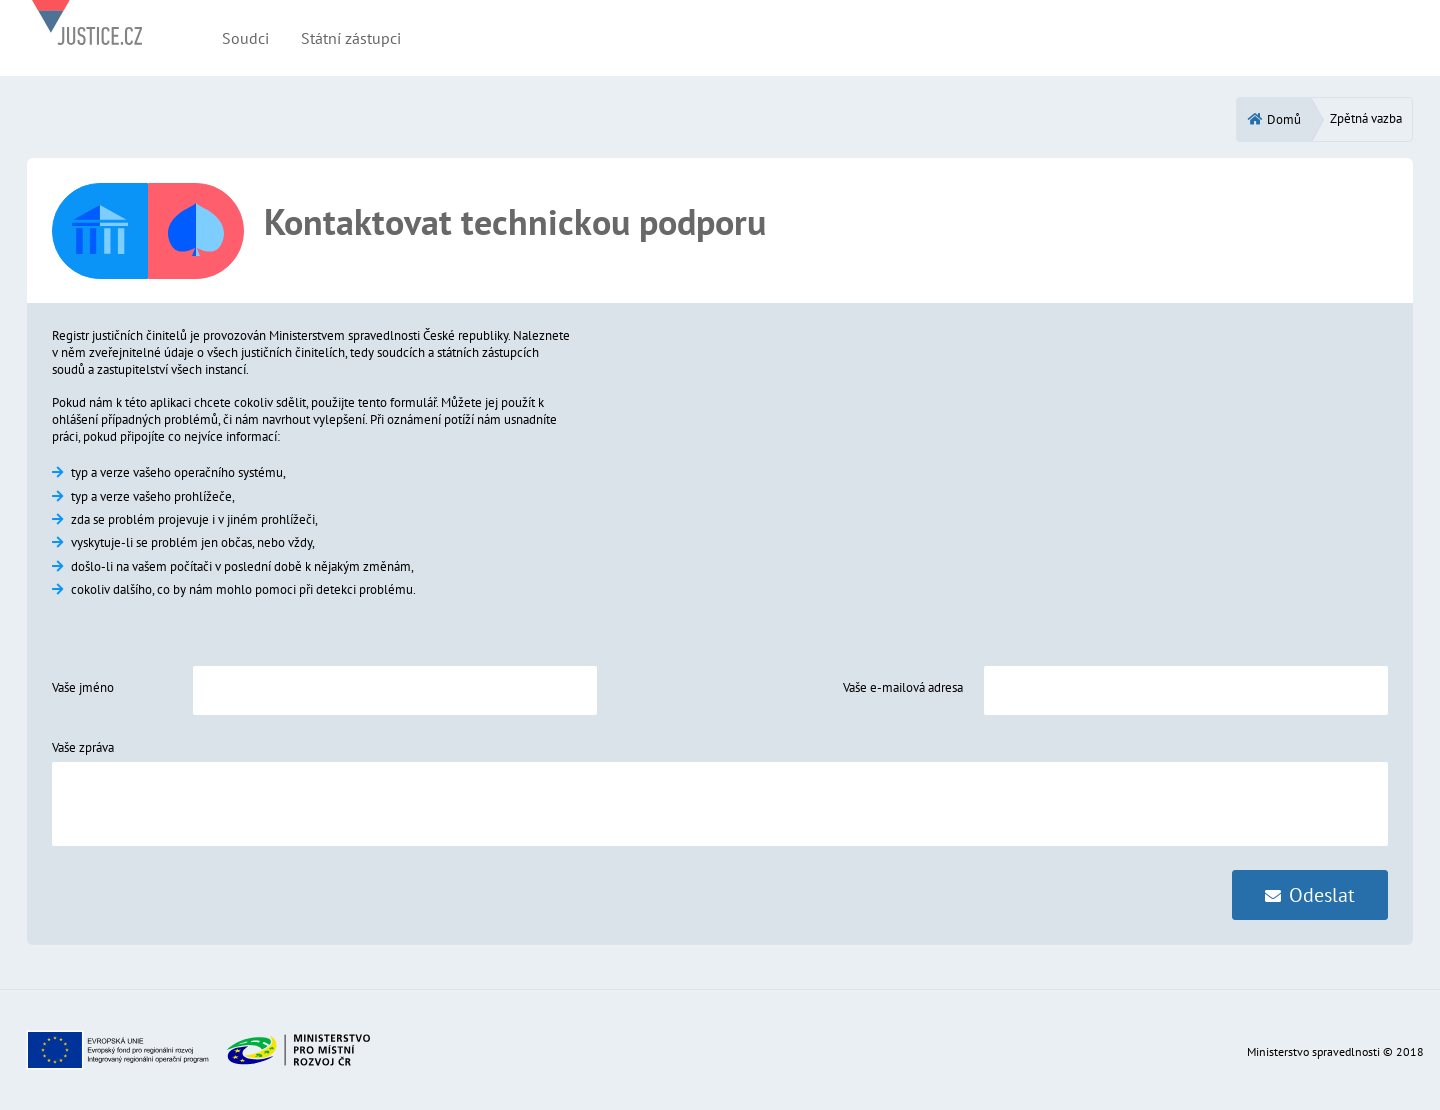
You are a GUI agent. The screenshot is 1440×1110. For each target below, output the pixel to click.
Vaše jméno (83, 687)
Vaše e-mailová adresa (903, 687)
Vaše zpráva (83, 747)
